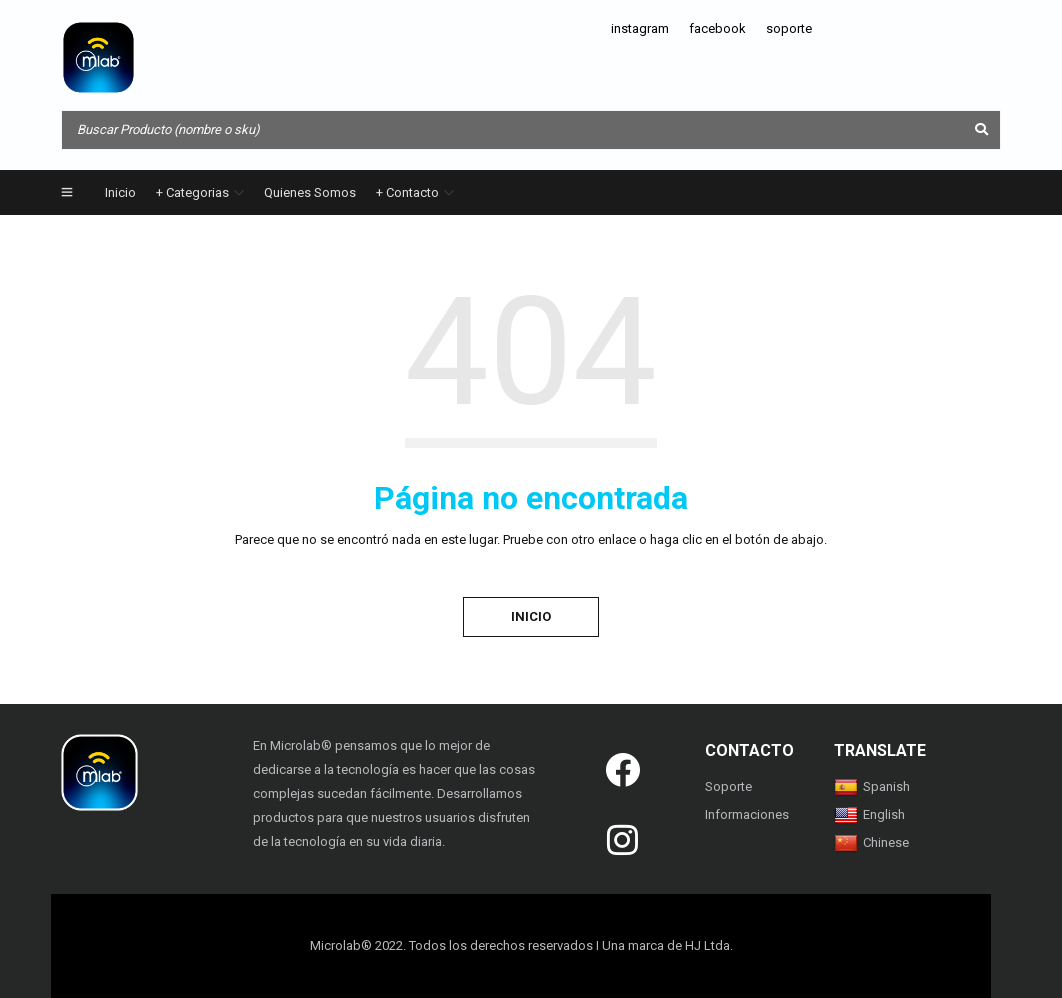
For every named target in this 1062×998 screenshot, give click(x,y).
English (869, 814)
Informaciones (747, 814)
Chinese (871, 842)
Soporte (728, 786)
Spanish (872, 786)
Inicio (531, 616)
